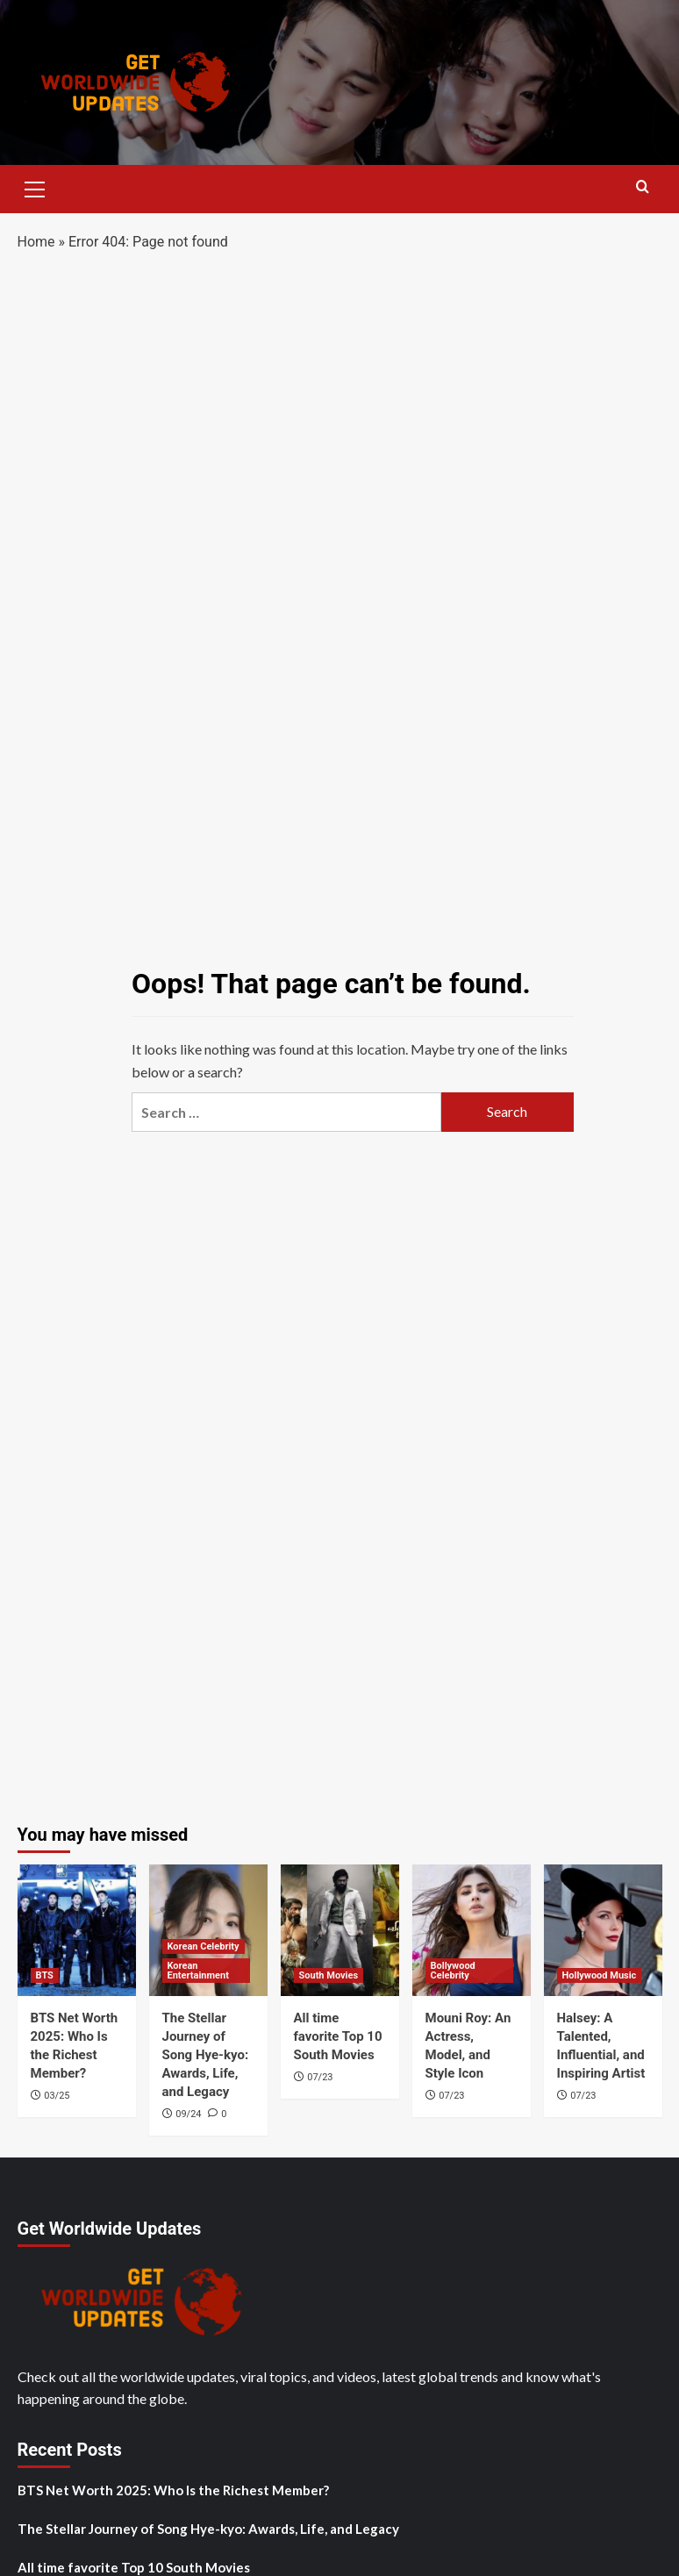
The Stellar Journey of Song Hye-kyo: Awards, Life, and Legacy (205, 2055)
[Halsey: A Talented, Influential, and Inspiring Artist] (603, 1930)
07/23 (319, 2077)
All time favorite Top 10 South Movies (338, 2036)
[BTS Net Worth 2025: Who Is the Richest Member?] (77, 1930)
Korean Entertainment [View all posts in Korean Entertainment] (198, 1970)
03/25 (56, 2095)
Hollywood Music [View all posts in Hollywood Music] (599, 1975)
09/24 (188, 2114)
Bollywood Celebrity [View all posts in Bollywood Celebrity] (453, 1970)
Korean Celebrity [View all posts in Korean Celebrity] (203, 1946)
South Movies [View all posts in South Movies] (329, 1975)
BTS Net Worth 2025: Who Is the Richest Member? (173, 2490)
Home (36, 241)
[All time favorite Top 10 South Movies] (340, 1930)
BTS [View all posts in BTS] (45, 1975)
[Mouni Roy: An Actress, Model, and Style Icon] (471, 1930)
